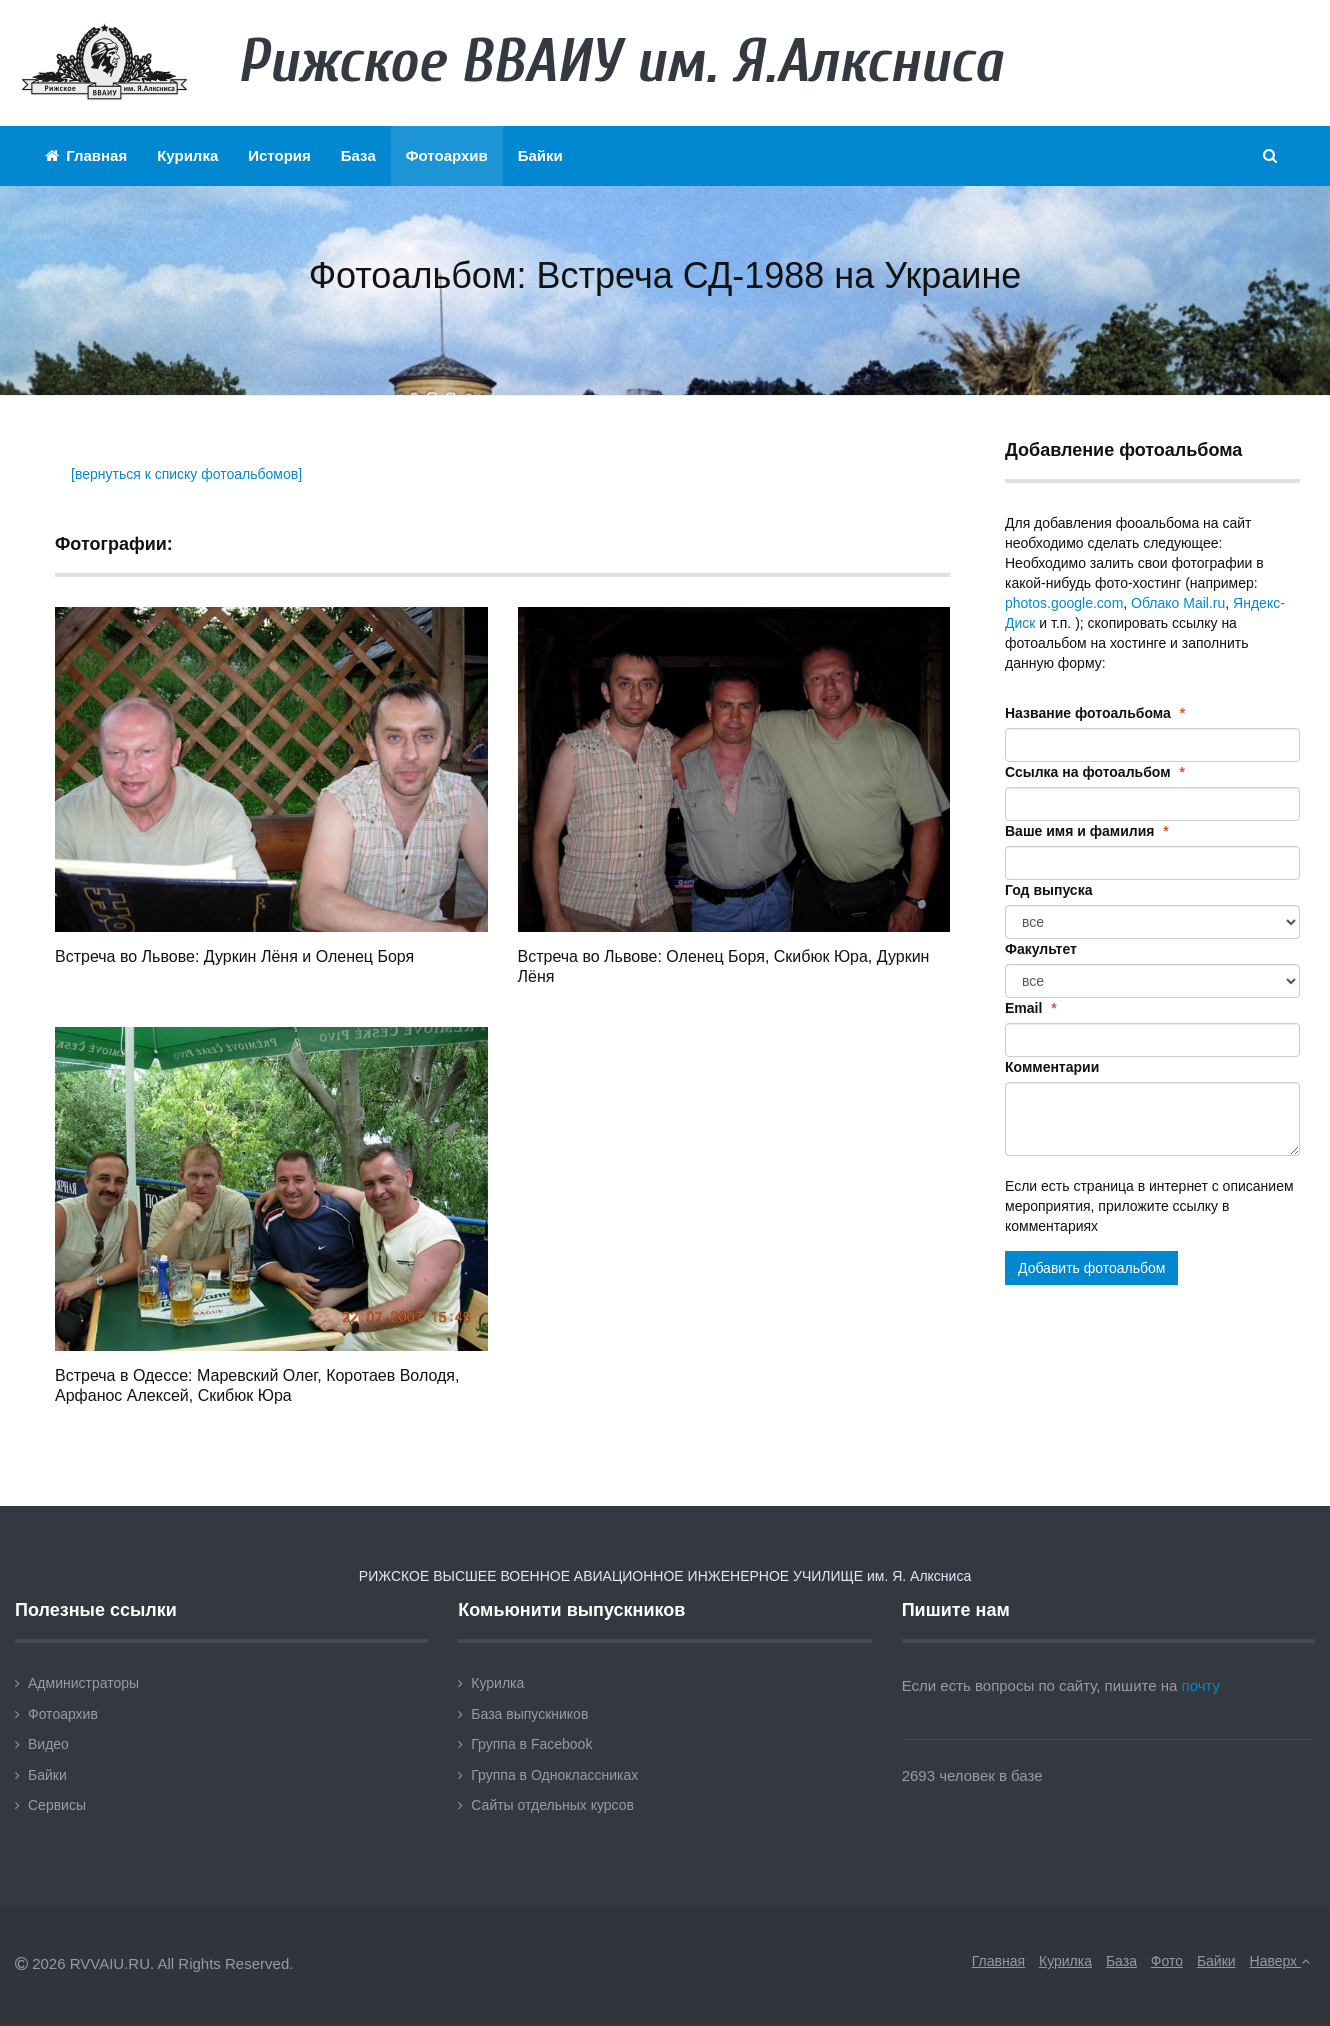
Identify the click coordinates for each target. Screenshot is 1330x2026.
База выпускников (529, 1714)
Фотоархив (447, 155)
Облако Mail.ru (1178, 603)
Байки (540, 155)
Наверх (1280, 1961)
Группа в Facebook (531, 1744)
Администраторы (83, 1683)
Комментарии (1052, 1067)
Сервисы (57, 1805)
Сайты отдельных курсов (552, 1805)
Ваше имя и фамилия (1087, 831)
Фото (1167, 1961)
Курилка (187, 155)
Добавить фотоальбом (1091, 1268)
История (279, 155)
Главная (86, 155)
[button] (1271, 156)
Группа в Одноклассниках (554, 1775)
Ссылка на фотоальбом (1095, 772)
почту (1201, 1685)
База (358, 155)
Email (1031, 1008)
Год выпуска (1048, 890)
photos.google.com (1064, 603)
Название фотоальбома (1095, 713)
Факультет (1041, 949)
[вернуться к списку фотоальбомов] (186, 474)
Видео (48, 1744)
